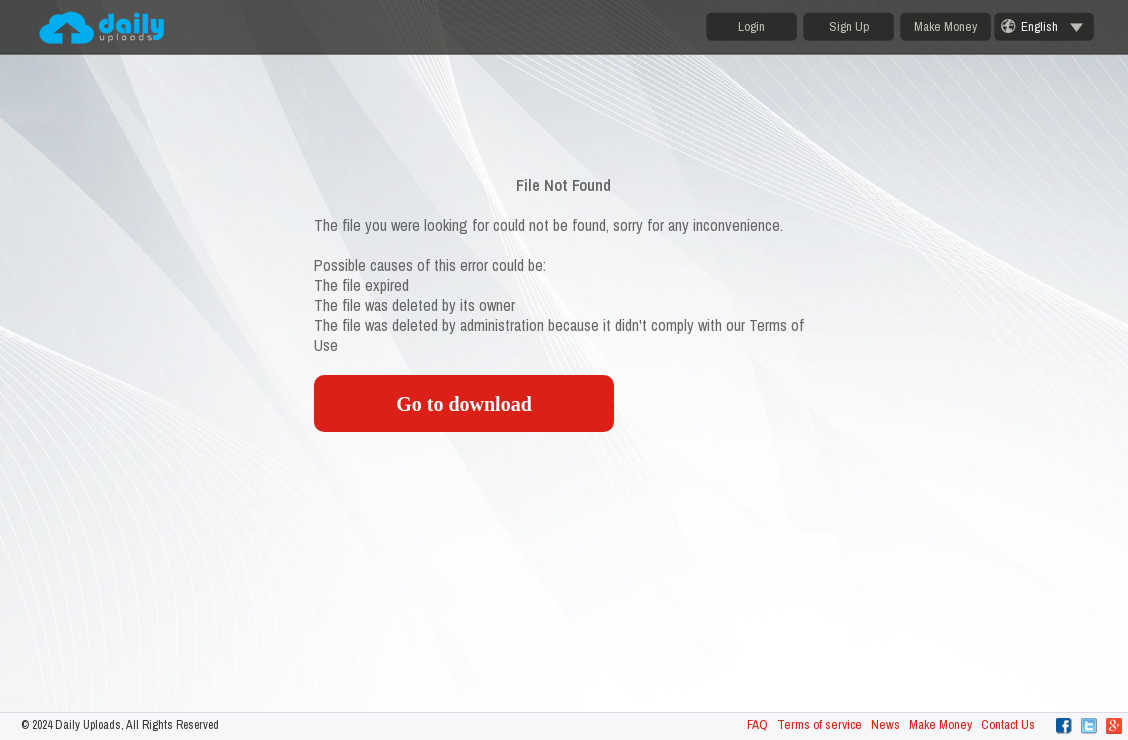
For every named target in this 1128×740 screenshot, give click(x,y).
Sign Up (849, 26)
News (885, 724)
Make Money (945, 26)
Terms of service (819, 724)
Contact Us (1008, 724)
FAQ (757, 724)
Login (751, 26)
